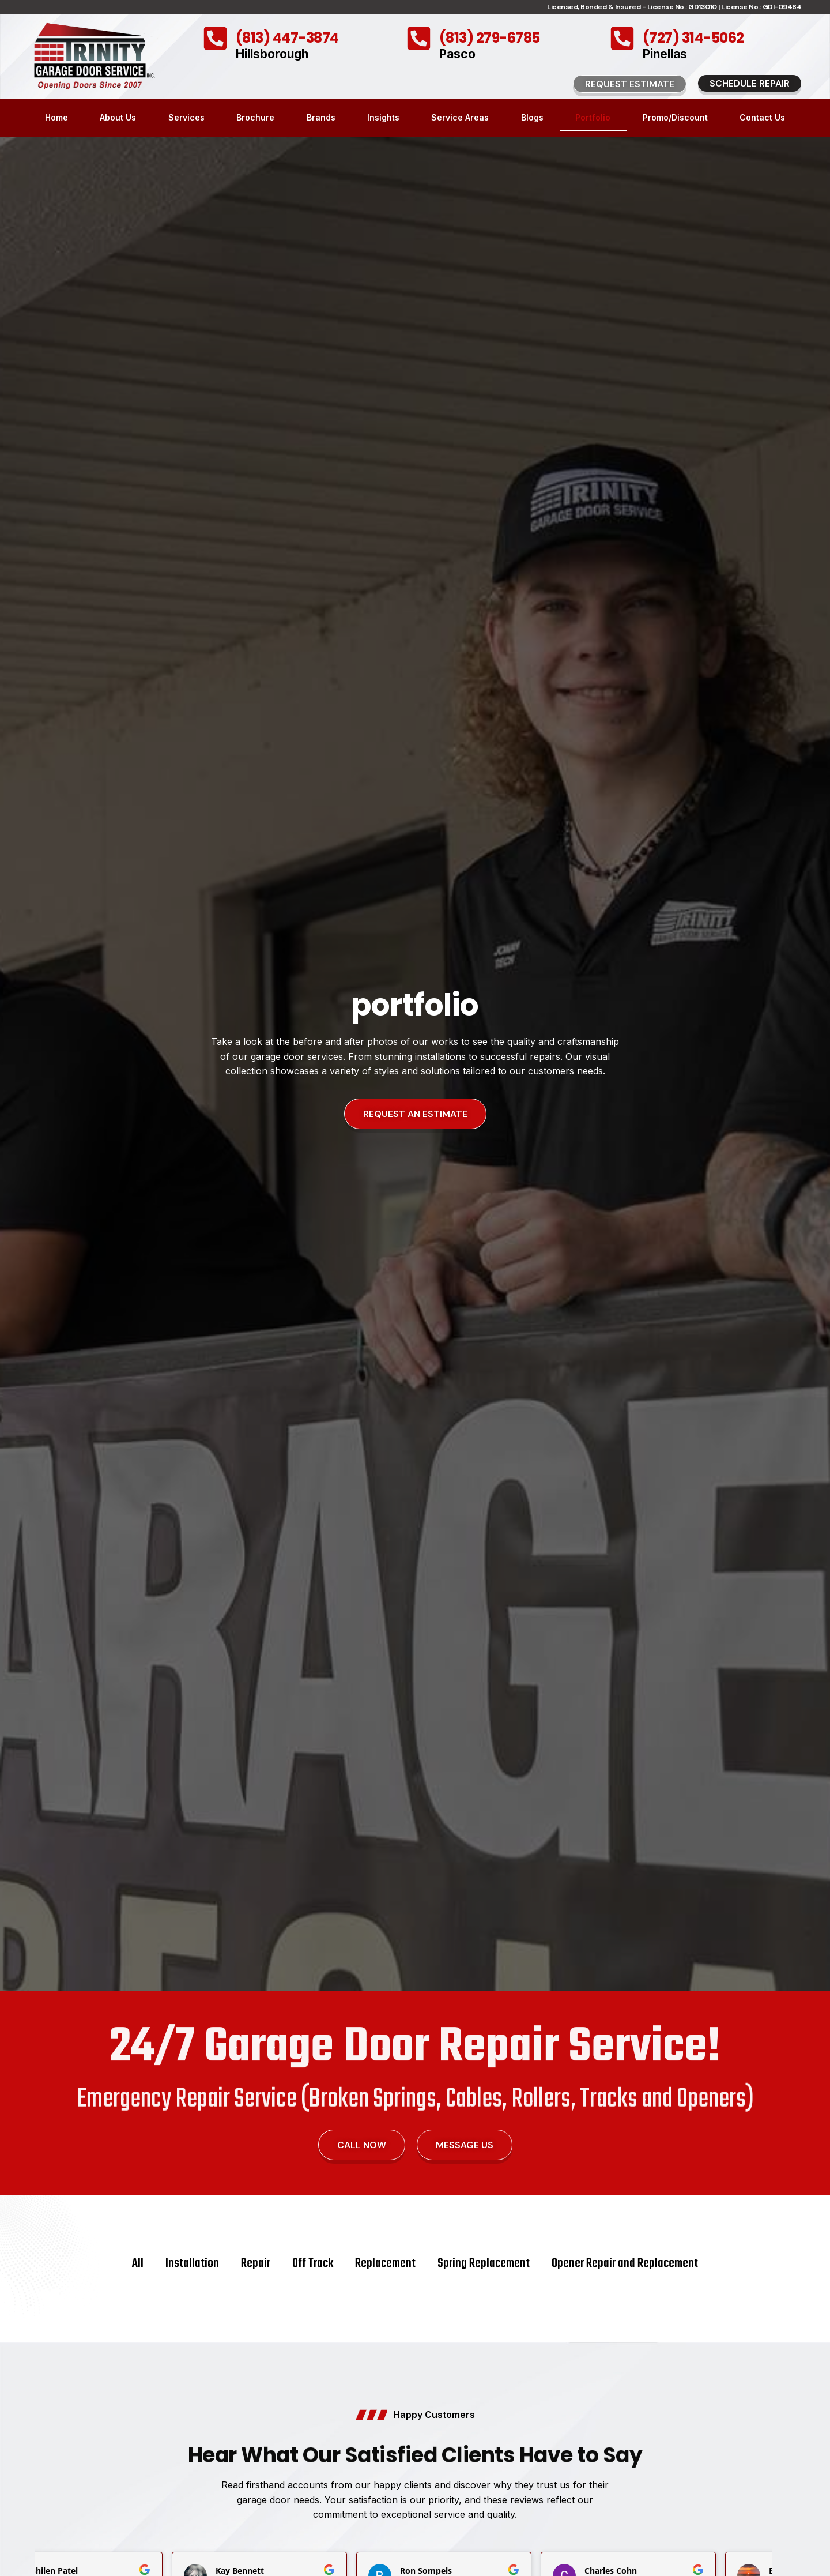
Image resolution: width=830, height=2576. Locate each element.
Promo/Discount (675, 117)
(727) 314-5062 (693, 37)
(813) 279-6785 (489, 37)
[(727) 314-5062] (622, 38)
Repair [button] (255, 2263)
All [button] (138, 2263)
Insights (383, 117)
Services (186, 117)
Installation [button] (192, 2263)
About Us (118, 117)
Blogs (532, 117)
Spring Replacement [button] (483, 2263)
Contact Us (762, 117)
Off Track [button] (312, 2263)
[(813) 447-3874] (215, 38)
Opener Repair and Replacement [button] (625, 2263)
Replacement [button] (385, 2263)
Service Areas (460, 117)
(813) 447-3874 (287, 37)
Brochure (255, 117)
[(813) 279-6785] (419, 38)
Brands (321, 117)
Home (56, 117)
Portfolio (592, 117)
